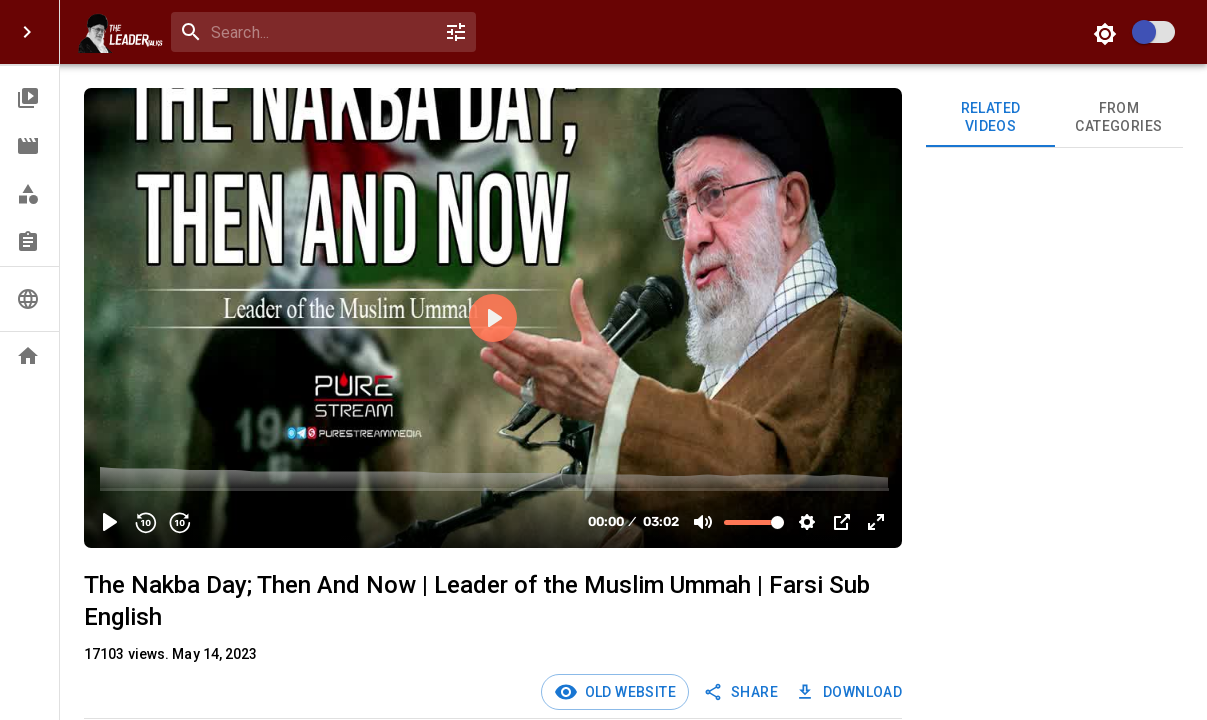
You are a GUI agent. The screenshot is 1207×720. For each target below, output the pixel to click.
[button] (29, 98)
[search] (319, 32)
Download (850, 692)
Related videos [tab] (990, 117)
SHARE (742, 692)
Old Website (627, 692)
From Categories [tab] (1119, 117)
